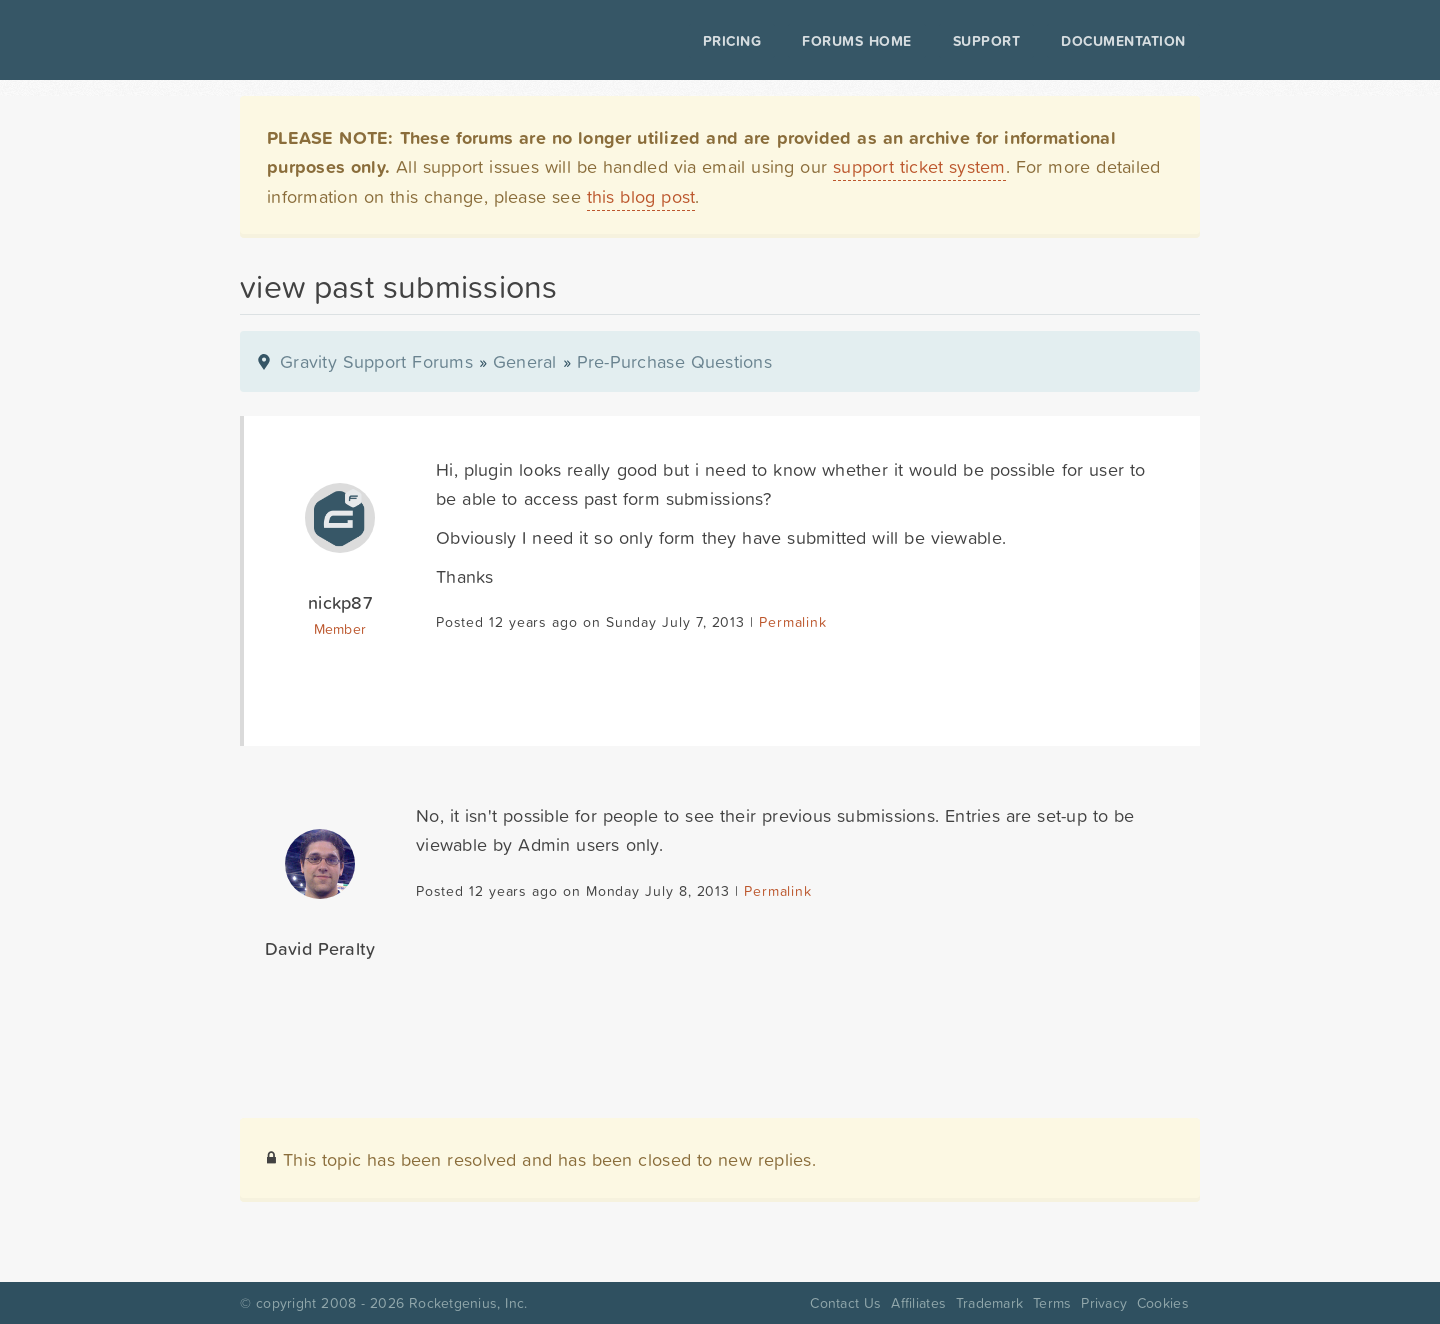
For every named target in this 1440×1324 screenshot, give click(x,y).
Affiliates (918, 1303)
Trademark (989, 1303)
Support (987, 41)
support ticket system (919, 166)
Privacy (1104, 1303)
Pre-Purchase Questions (674, 361)
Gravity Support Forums (376, 361)
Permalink (792, 622)
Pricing (732, 41)
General (525, 361)
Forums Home (856, 41)
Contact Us (845, 1303)
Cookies (1163, 1303)
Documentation (1123, 41)
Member (340, 629)
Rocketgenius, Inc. (468, 1303)
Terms (1052, 1303)
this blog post (641, 196)
